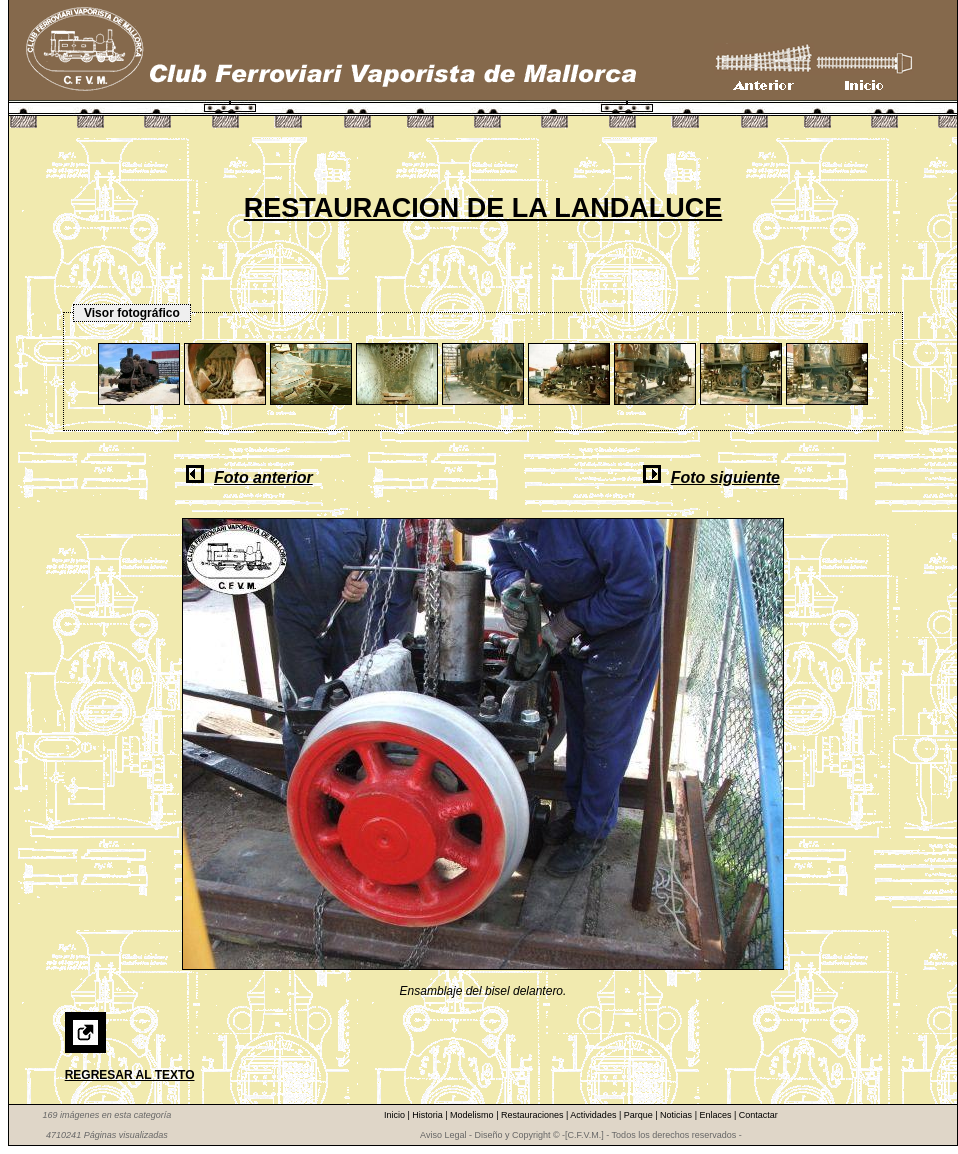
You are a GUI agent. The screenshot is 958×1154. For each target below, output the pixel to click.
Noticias (677, 1115)
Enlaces (716, 1115)
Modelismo (473, 1115)
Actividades (594, 1115)
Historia (428, 1115)
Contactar (758, 1115)
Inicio (396, 1115)
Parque (640, 1115)
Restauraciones (533, 1115)
